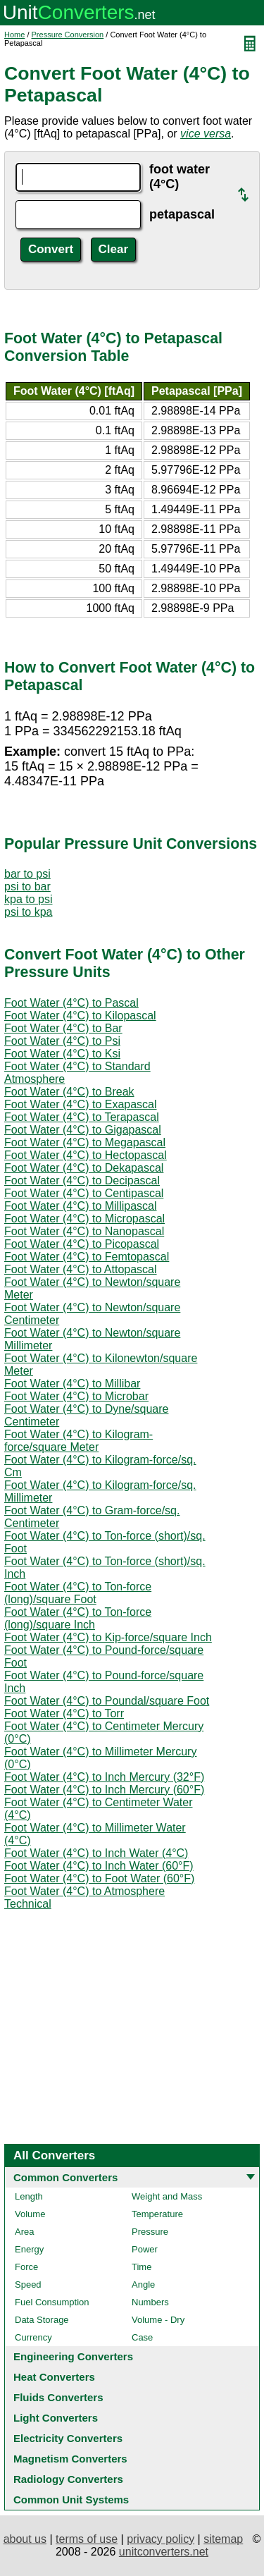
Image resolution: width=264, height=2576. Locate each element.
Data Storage (42, 2319)
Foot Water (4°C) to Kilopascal (80, 1016)
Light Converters (55, 2418)
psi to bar (27, 887)
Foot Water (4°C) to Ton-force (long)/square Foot (77, 1593)
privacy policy (160, 2539)
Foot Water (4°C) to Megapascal (84, 1142)
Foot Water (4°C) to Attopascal (80, 1269)
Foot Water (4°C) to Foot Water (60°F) (99, 1878)
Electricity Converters (67, 2438)
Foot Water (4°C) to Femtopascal (86, 1257)
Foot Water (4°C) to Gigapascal (82, 1130)
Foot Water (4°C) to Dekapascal (83, 1168)
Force (26, 2267)
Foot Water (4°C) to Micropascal (84, 1219)
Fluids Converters (58, 2397)
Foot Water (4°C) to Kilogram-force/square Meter (78, 1440)
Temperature (157, 2214)
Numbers (150, 2302)
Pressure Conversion (68, 34)
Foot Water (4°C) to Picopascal (81, 1244)
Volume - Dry (158, 2319)
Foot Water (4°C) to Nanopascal (84, 1231)
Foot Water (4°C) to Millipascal (80, 1206)
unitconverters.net (163, 2552)
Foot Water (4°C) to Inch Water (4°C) (96, 1853)
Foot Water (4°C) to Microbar (76, 1396)
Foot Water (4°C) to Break (69, 1092)
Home (14, 34)
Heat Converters (54, 2377)
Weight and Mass (167, 2196)
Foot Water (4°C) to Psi (62, 1041)
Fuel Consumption (52, 2302)
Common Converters (65, 2177)
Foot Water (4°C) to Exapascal (80, 1104)
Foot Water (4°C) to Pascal (71, 1003)
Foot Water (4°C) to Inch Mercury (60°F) (104, 1790)
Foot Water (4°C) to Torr (64, 1713)
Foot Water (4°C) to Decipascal (82, 1180)
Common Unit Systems (71, 2500)
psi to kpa (28, 912)
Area (24, 2231)
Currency (33, 2337)
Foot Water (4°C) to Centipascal (83, 1193)
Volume (30, 2214)
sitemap (223, 2539)
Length (29, 2196)
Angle (143, 2284)
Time (141, 2267)
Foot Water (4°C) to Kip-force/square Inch (108, 1637)
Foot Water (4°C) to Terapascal (81, 1117)
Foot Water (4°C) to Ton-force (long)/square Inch (77, 1618)
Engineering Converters (73, 2356)
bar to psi (27, 874)
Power (145, 2249)
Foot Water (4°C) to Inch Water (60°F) (99, 1866)
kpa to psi (28, 899)
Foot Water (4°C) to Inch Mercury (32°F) (104, 1777)
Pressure (150, 2231)
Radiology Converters (68, 2479)
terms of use (87, 2539)
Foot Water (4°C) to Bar (63, 1028)
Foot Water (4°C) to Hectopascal (85, 1155)
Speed (28, 2284)
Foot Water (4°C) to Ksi (62, 1054)
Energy (29, 2249)
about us (25, 2539)
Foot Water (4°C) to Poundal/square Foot (106, 1701)
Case (142, 2337)
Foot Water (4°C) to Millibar (72, 1384)
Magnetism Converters (70, 2459)
